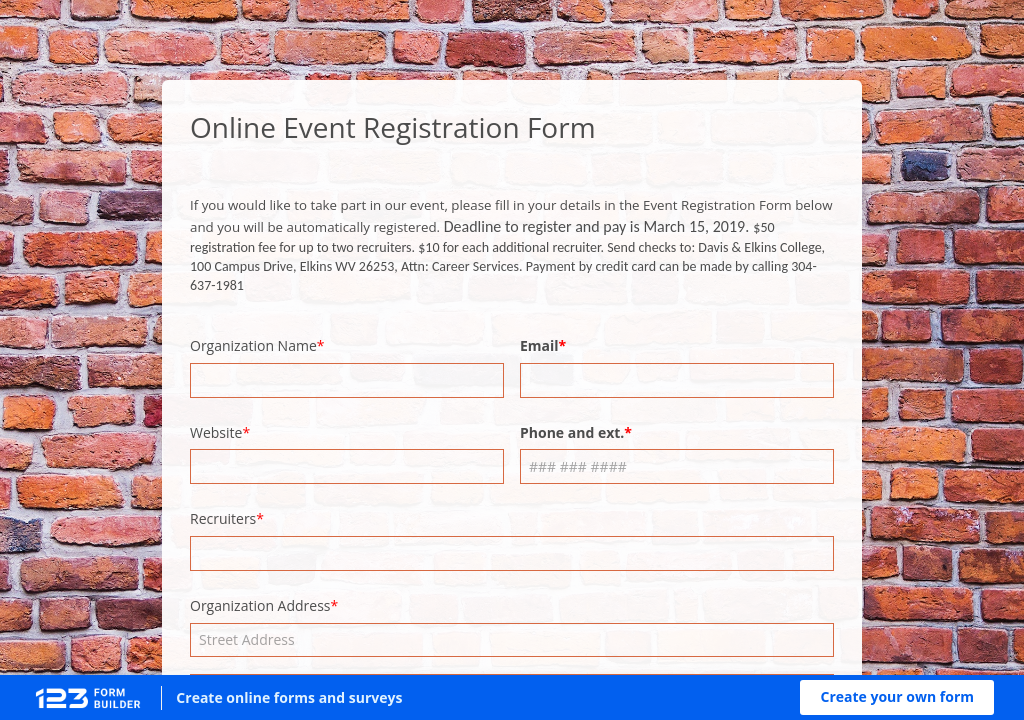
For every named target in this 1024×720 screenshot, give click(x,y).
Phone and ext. (572, 432)
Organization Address (260, 605)
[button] (897, 697)
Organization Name (253, 345)
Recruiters (223, 518)
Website (216, 432)
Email (539, 345)
